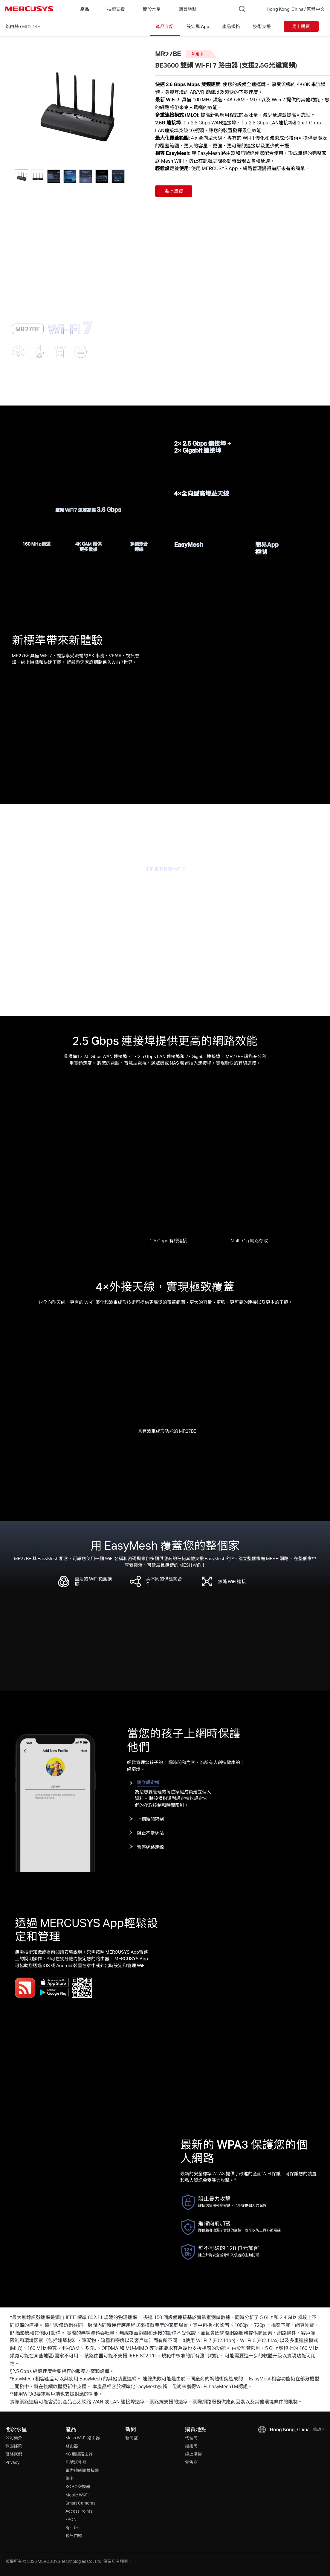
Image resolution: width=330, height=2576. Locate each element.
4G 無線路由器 (79, 2453)
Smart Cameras (80, 2502)
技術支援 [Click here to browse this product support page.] (262, 26)
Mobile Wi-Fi (76, 2494)
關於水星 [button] (152, 9)
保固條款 (13, 2445)
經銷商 (191, 2445)
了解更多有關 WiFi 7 (165, 869)
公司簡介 (13, 2437)
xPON (71, 2519)
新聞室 (131, 2437)
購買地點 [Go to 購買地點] (188, 9)
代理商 (191, 2437)
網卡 (69, 2478)
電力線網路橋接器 (82, 2470)
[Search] (242, 9)
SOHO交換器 (77, 2486)
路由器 (12, 26)
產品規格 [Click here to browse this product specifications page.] (231, 26)
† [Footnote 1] (11, 2317)
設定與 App (198, 26)
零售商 (191, 2462)
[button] (132, 176)
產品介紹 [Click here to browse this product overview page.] (165, 26)
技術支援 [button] (116, 9)
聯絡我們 (13, 2453)
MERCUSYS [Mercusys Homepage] (29, 8)
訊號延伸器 (75, 2462)
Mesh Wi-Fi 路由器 (82, 2437)
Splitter (72, 2527)
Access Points (78, 2510)
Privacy (12, 2462)
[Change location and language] (291, 9)
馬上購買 (301, 26)
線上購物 (193, 2453)
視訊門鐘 (73, 2535)
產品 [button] (84, 9)
